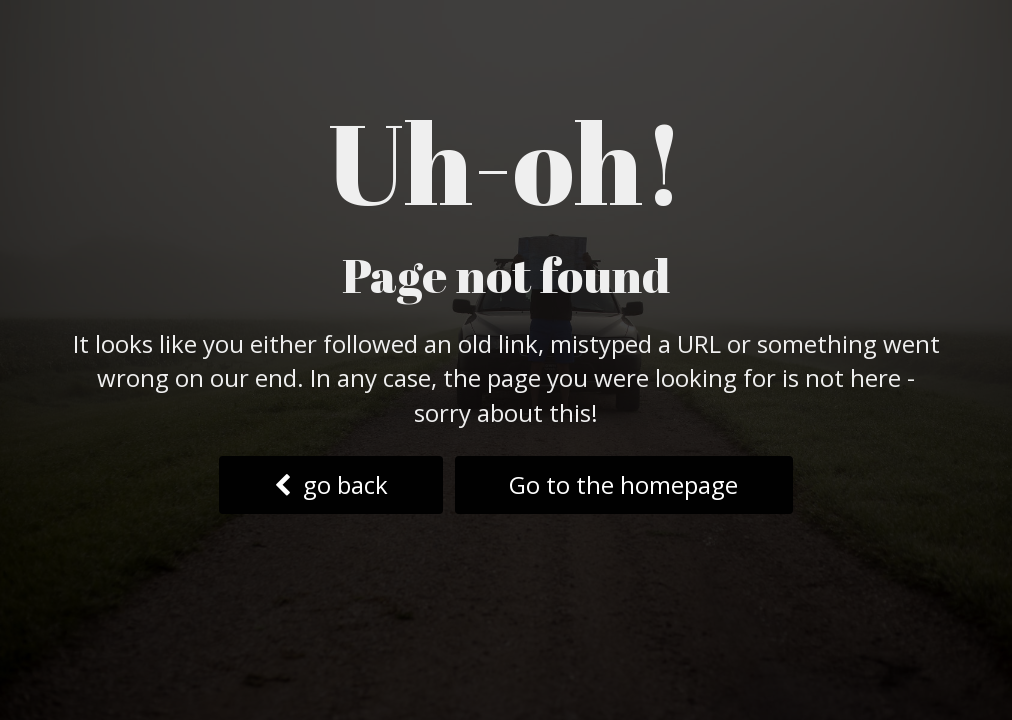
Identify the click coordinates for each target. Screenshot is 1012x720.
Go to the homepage (623, 484)
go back (331, 484)
